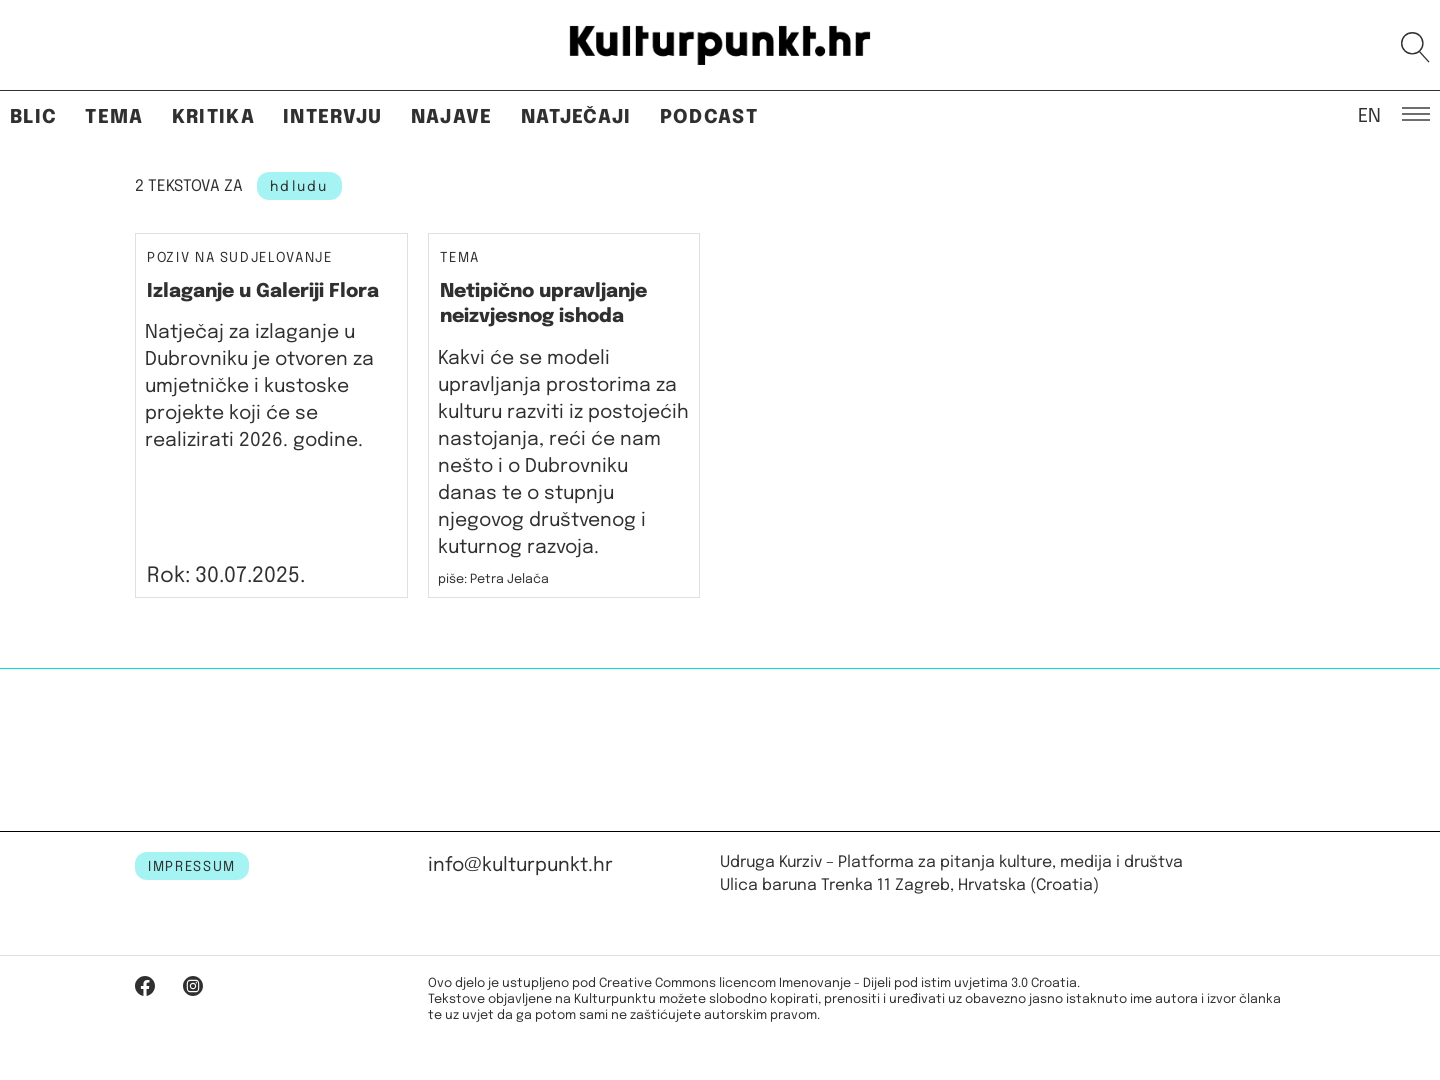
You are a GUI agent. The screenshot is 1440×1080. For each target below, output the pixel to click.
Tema (114, 117)
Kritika (213, 117)
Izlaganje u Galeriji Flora (263, 291)
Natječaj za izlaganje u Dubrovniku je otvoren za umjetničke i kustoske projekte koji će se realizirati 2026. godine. (259, 386)
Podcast (709, 117)
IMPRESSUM (192, 867)
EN (1369, 115)
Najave (452, 117)
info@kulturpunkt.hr (520, 865)
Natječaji (576, 117)
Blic (33, 117)
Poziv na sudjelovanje (240, 258)
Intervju (333, 117)
